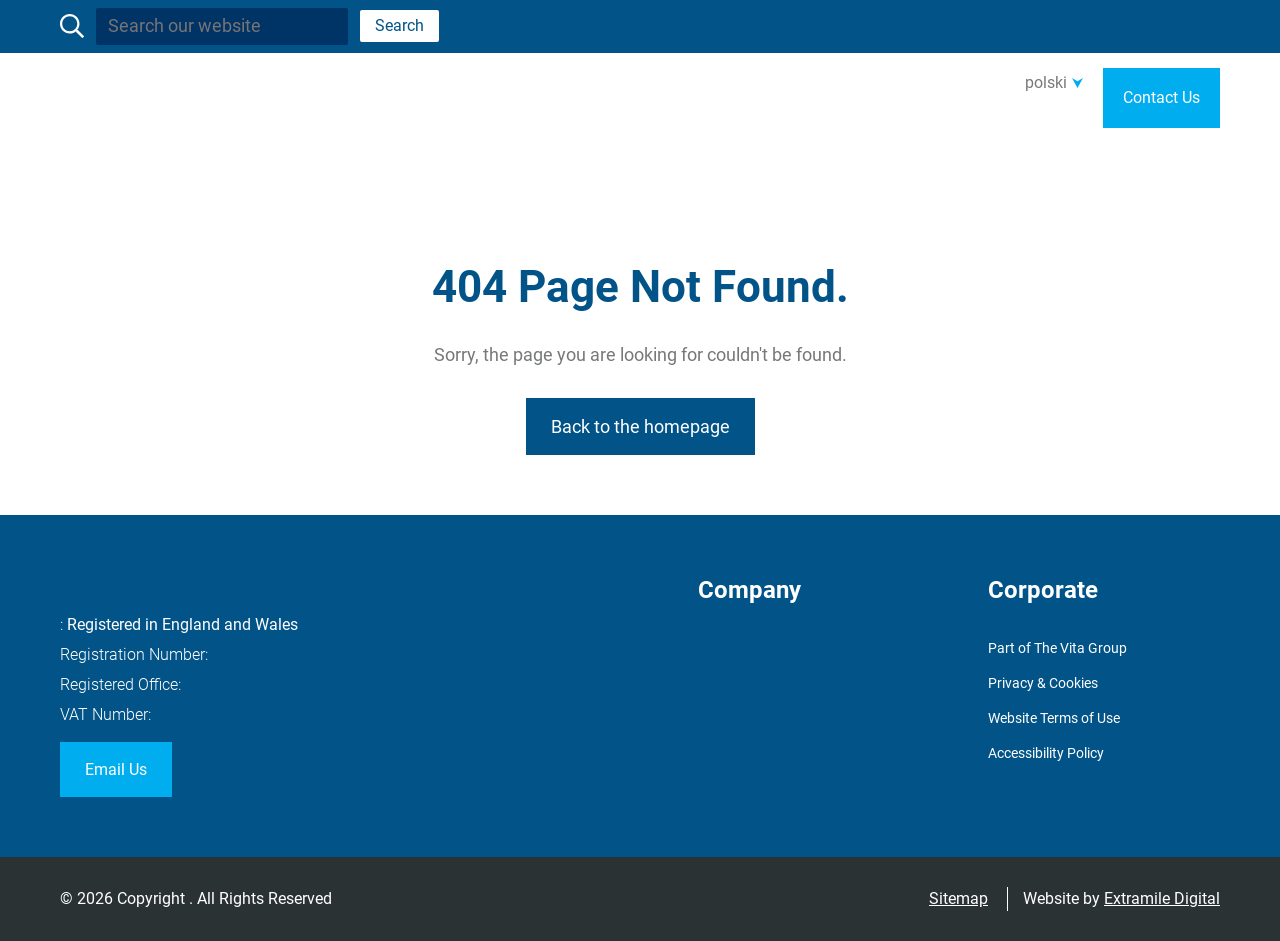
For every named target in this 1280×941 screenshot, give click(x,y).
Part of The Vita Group (1057, 648)
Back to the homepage (640, 426)
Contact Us (1161, 97)
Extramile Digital (1162, 898)
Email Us (116, 769)
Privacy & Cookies (1043, 683)
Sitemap (958, 898)
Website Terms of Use (1054, 718)
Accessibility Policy (1046, 753)
